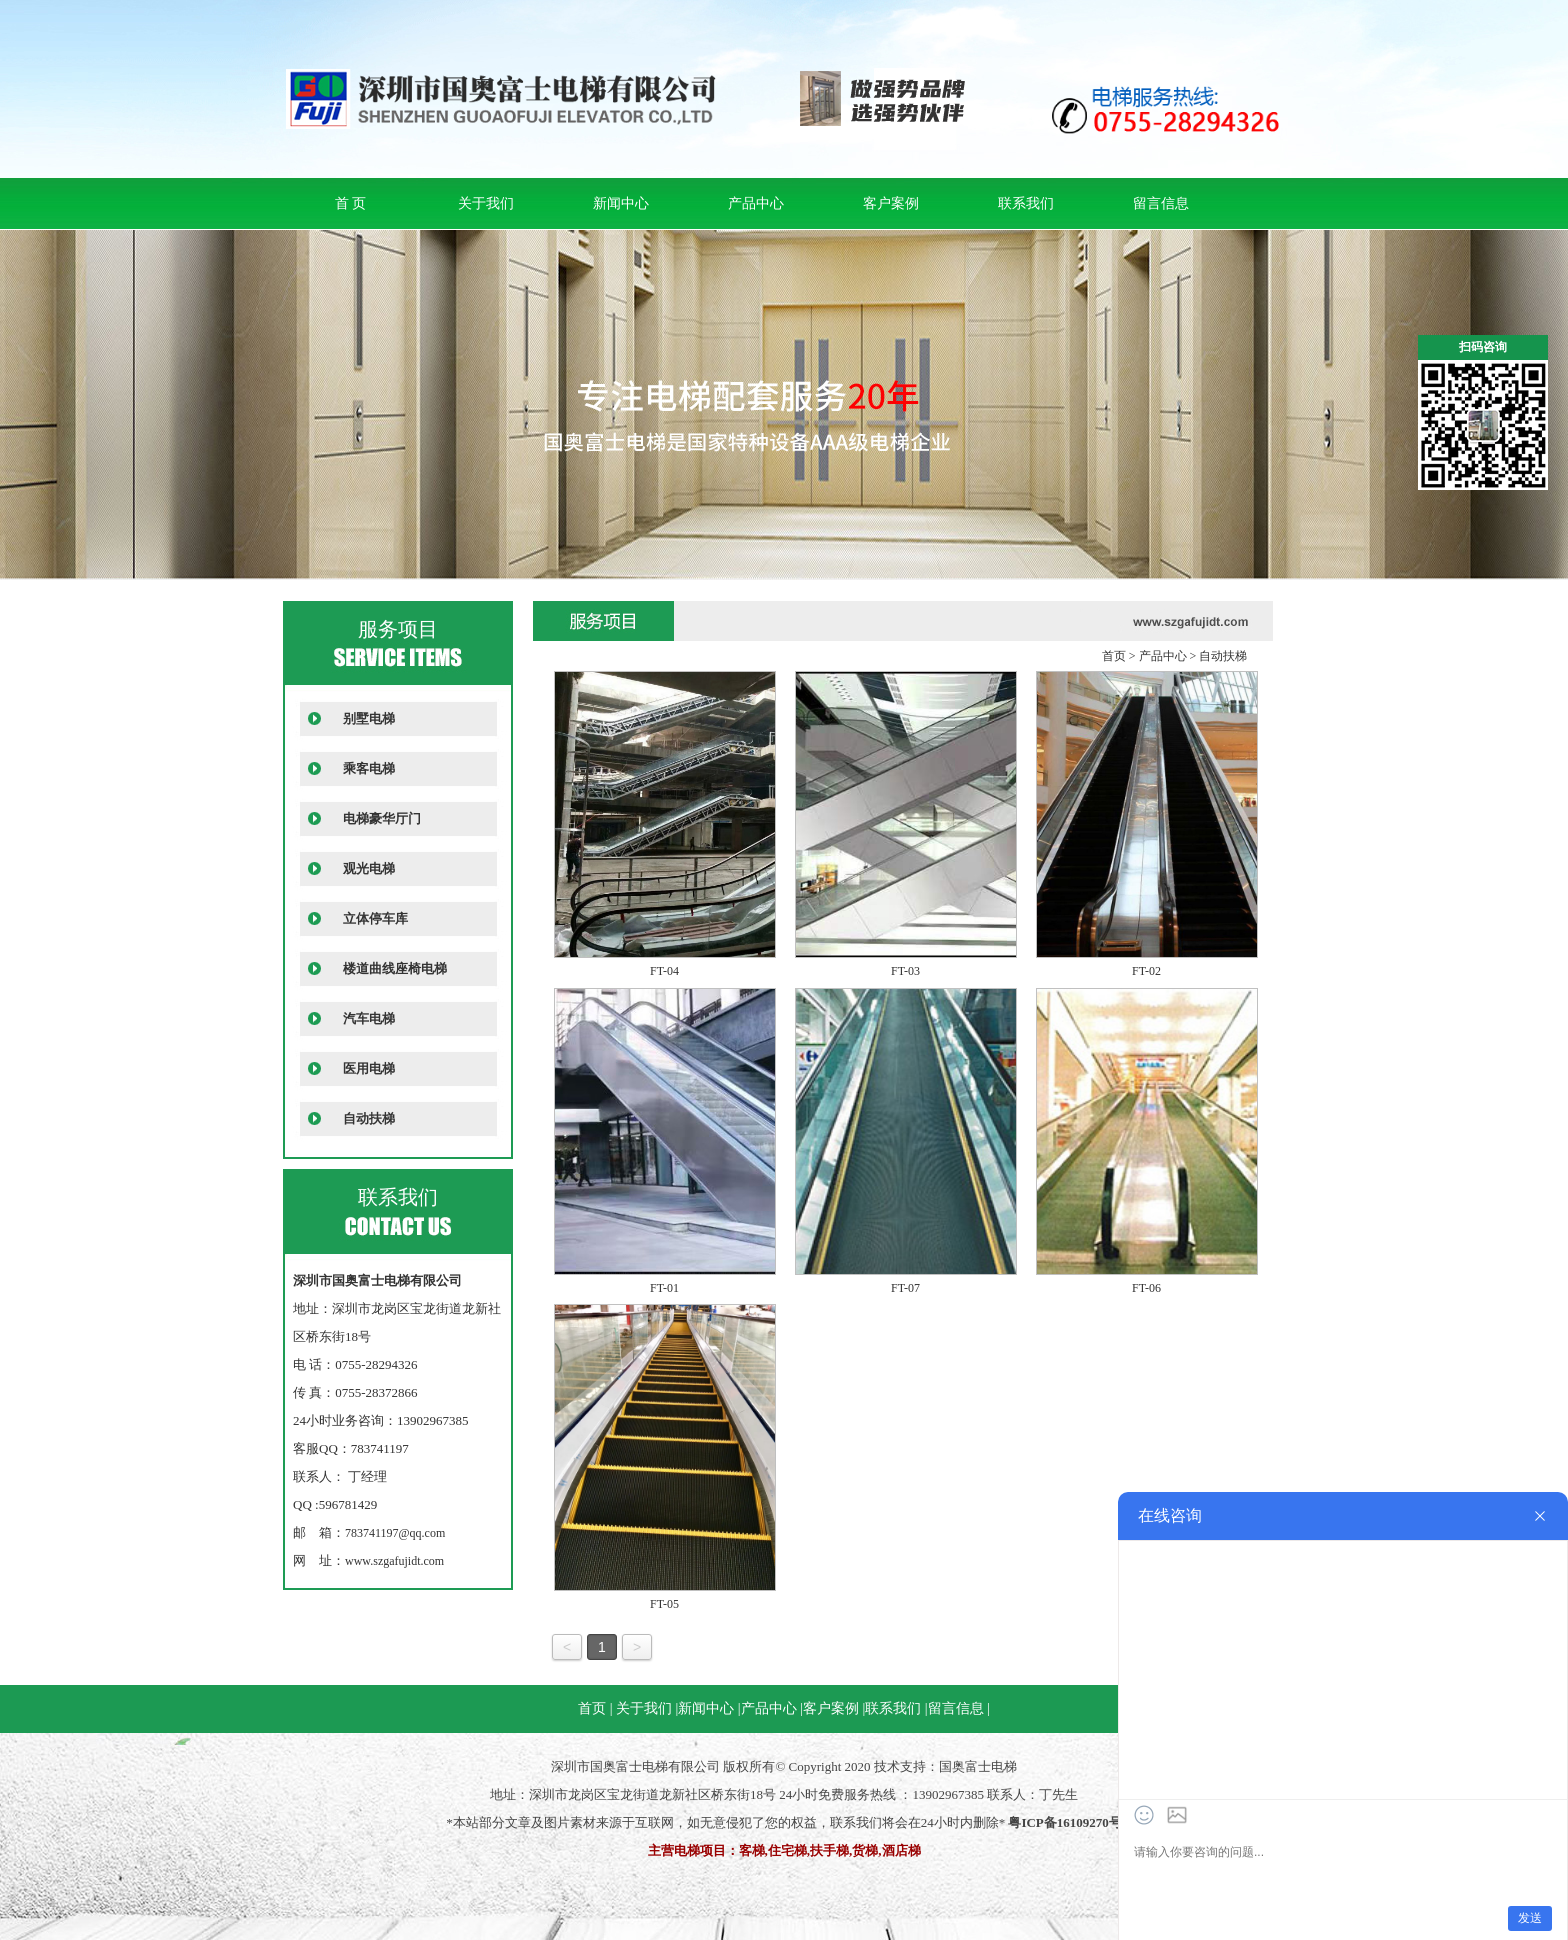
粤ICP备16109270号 (1064, 1822)
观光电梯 (369, 868)
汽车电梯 (369, 1018)
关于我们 (486, 203)
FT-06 (1146, 1288)
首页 (1114, 656)
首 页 (351, 203)
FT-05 (664, 1604)
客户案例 (891, 203)
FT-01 (664, 1288)
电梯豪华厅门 (382, 818)
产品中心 (756, 203)
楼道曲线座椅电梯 (395, 968)
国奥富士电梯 (978, 1766)
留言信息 (1161, 203)
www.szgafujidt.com (394, 1561)
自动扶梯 (369, 1118)
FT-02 (1146, 971)
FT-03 (905, 971)
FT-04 (664, 971)
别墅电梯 (369, 718)
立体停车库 (375, 918)
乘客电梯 (369, 768)
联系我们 (1026, 203)
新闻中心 (621, 203)
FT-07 (905, 1288)
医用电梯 (369, 1068)
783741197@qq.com (395, 1533)
